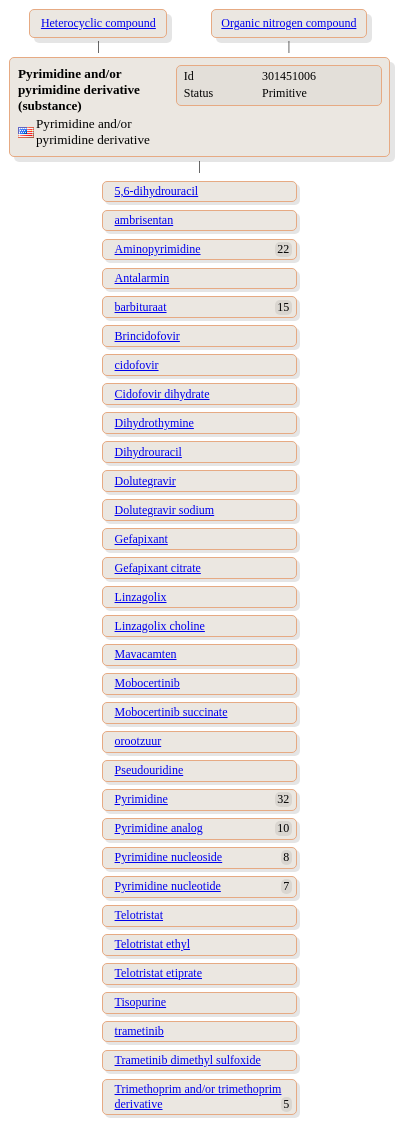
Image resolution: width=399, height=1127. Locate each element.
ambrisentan (144, 220)
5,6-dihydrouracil (157, 191)
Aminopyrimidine (158, 249)
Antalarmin (142, 278)
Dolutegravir (145, 481)
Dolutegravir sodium (165, 510)
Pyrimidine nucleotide (168, 886)
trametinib (139, 1031)
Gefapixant (141, 539)
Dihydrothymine (154, 423)
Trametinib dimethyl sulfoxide (188, 1060)
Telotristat (139, 915)
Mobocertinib (147, 683)
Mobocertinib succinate (171, 712)
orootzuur (138, 741)
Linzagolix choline (160, 626)
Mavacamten (146, 654)
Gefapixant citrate (158, 568)
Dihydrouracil (148, 452)
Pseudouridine (149, 770)
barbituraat (141, 307)
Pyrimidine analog (159, 828)
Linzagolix (141, 597)
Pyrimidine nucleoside (169, 857)
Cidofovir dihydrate (162, 394)
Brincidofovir (147, 336)
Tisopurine (141, 1002)
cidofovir (137, 365)
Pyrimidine (141, 799)
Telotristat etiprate (158, 973)
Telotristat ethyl (152, 944)
